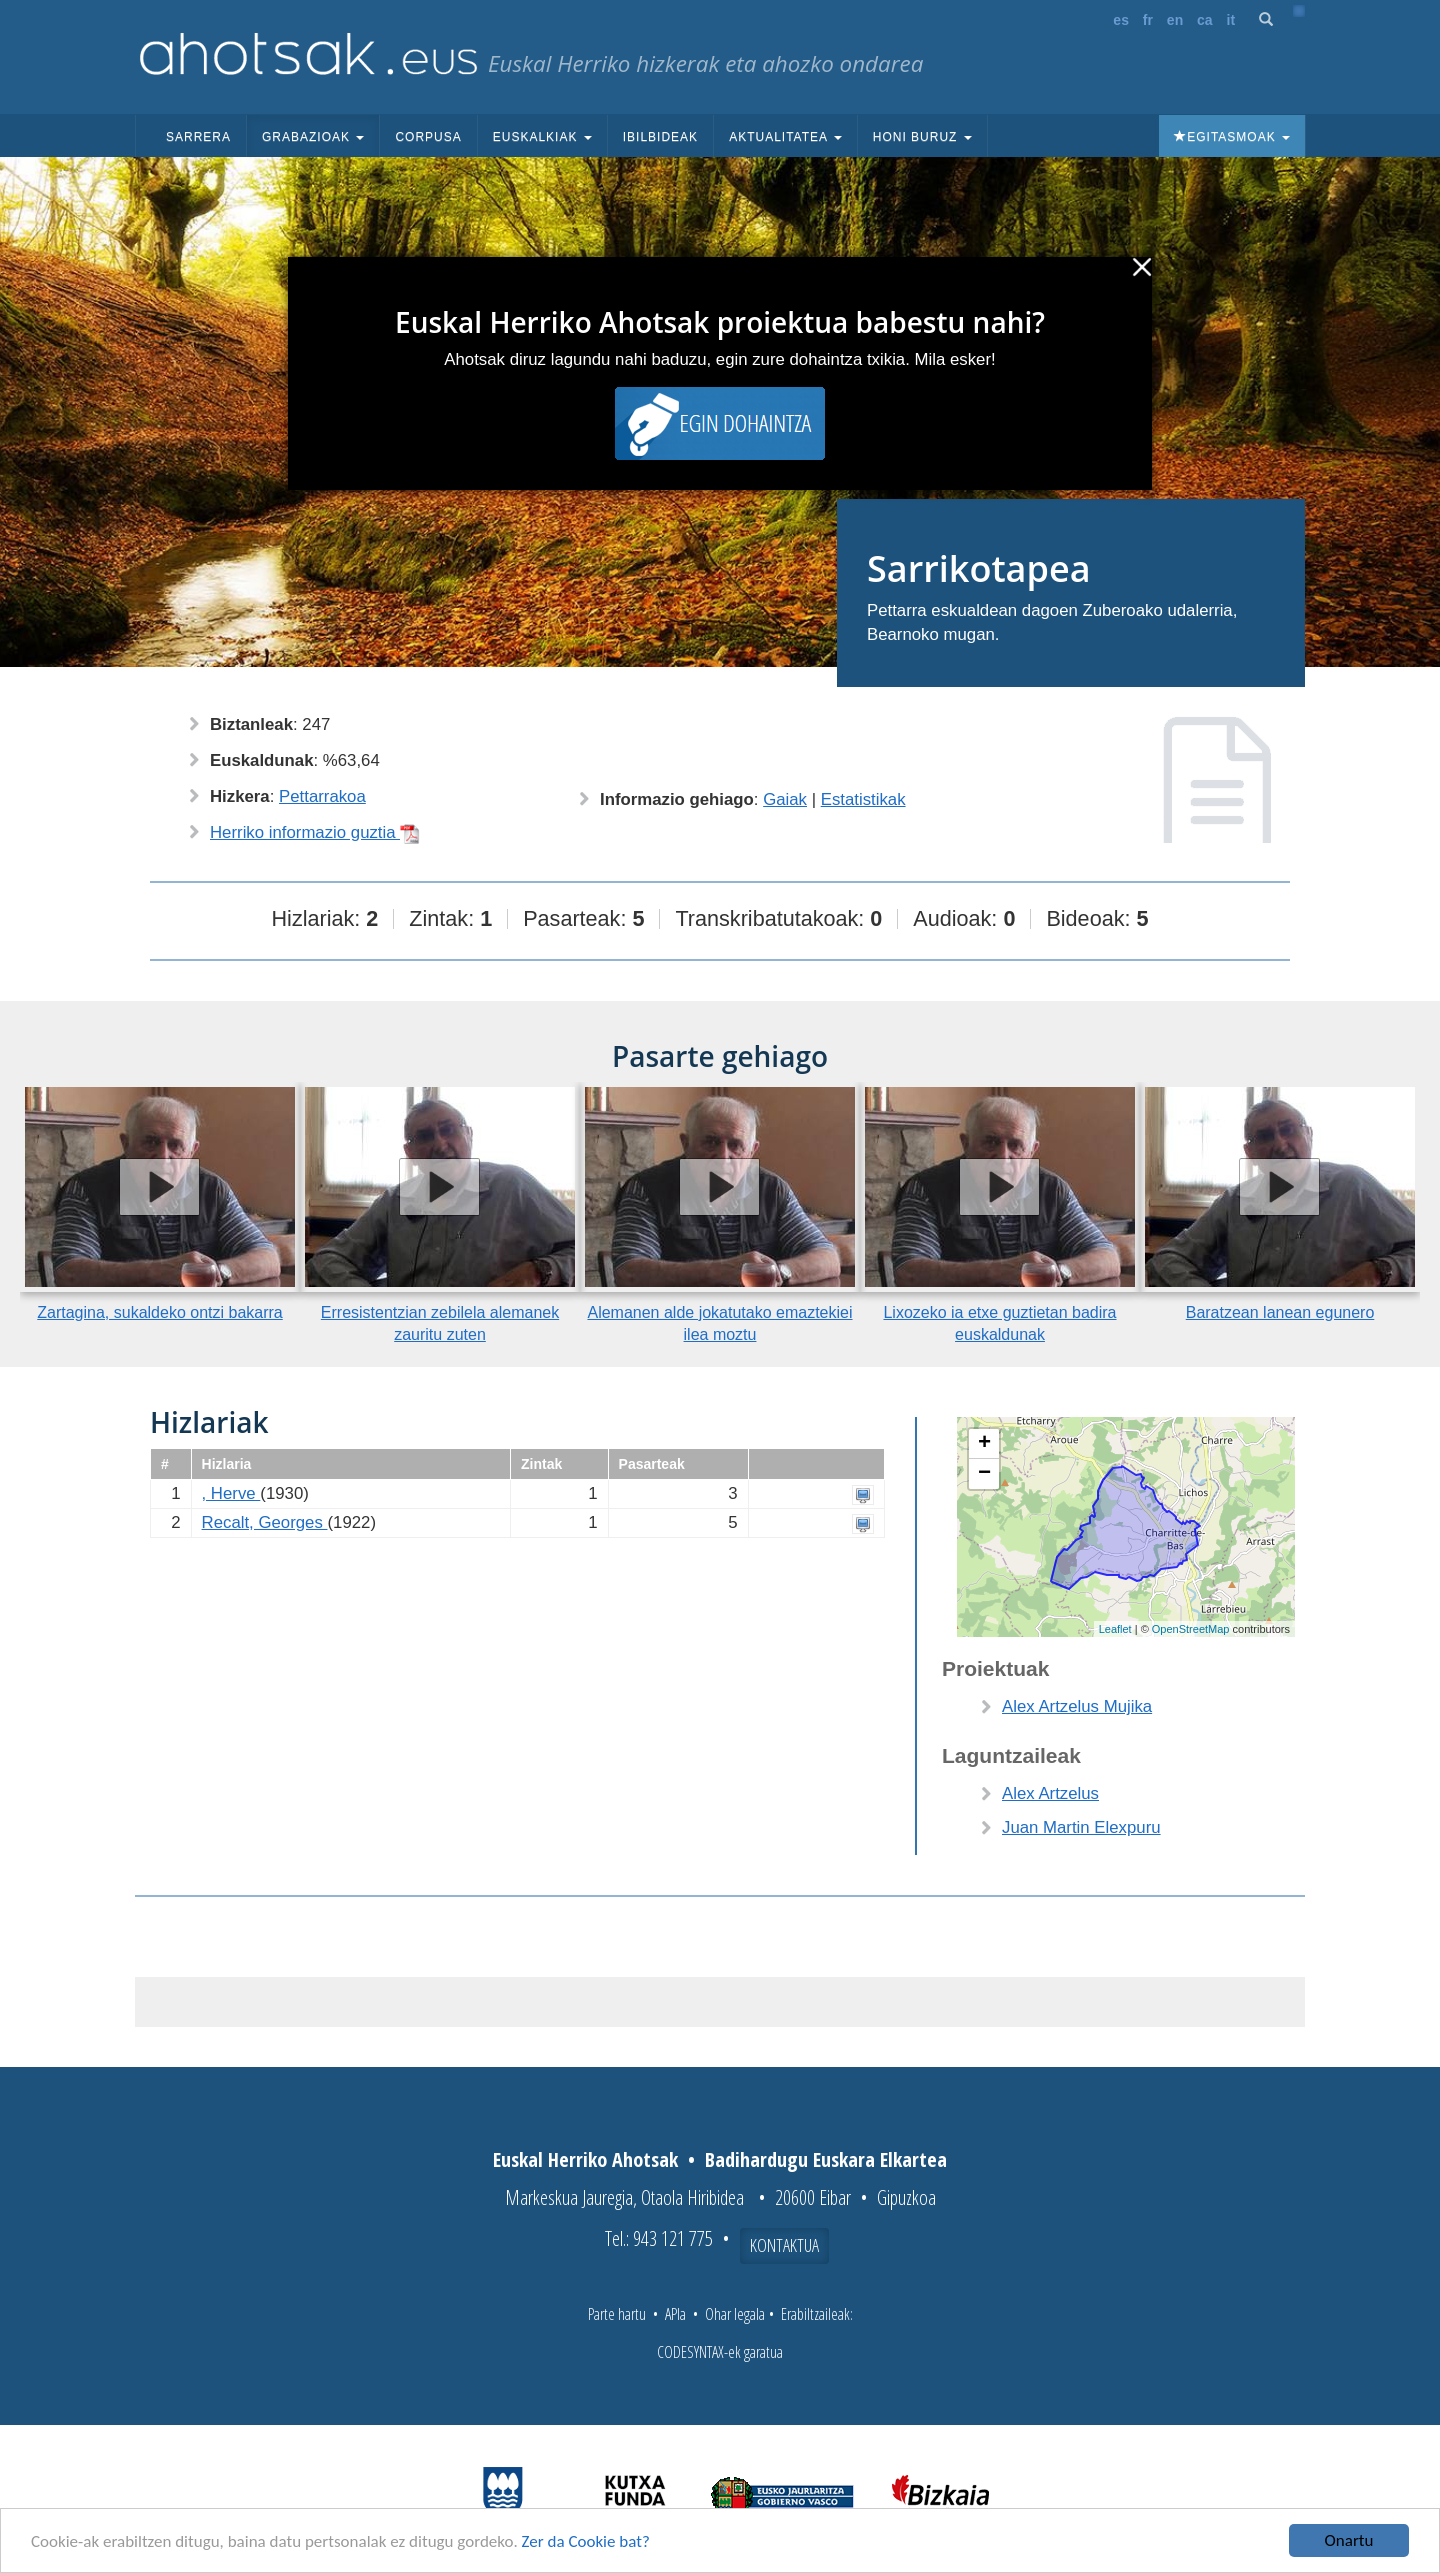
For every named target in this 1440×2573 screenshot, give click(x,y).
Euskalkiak (542, 137)
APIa (675, 2314)
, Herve (231, 1493)
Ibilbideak (660, 137)
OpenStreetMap (1191, 1629)
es (1121, 20)
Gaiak (785, 799)
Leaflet (1115, 1629)
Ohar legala (735, 2314)
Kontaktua (784, 2245)
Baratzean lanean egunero (1280, 1312)
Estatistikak (863, 799)
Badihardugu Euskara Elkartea (826, 2159)
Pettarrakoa (322, 796)
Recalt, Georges (265, 1522)
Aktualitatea (785, 137)
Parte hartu (617, 2314)
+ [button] (984, 1444)
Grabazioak (313, 137)
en (1175, 20)
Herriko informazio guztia (315, 832)
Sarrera (198, 137)
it (1231, 20)
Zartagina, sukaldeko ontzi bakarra (159, 1312)
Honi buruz (922, 137)
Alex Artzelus (1050, 1793)
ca (1205, 20)
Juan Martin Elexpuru (1081, 1827)
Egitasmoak (1232, 137)
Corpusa (428, 137)
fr (1148, 20)
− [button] (984, 1474)
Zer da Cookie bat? (586, 2542)
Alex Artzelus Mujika (1077, 1706)
